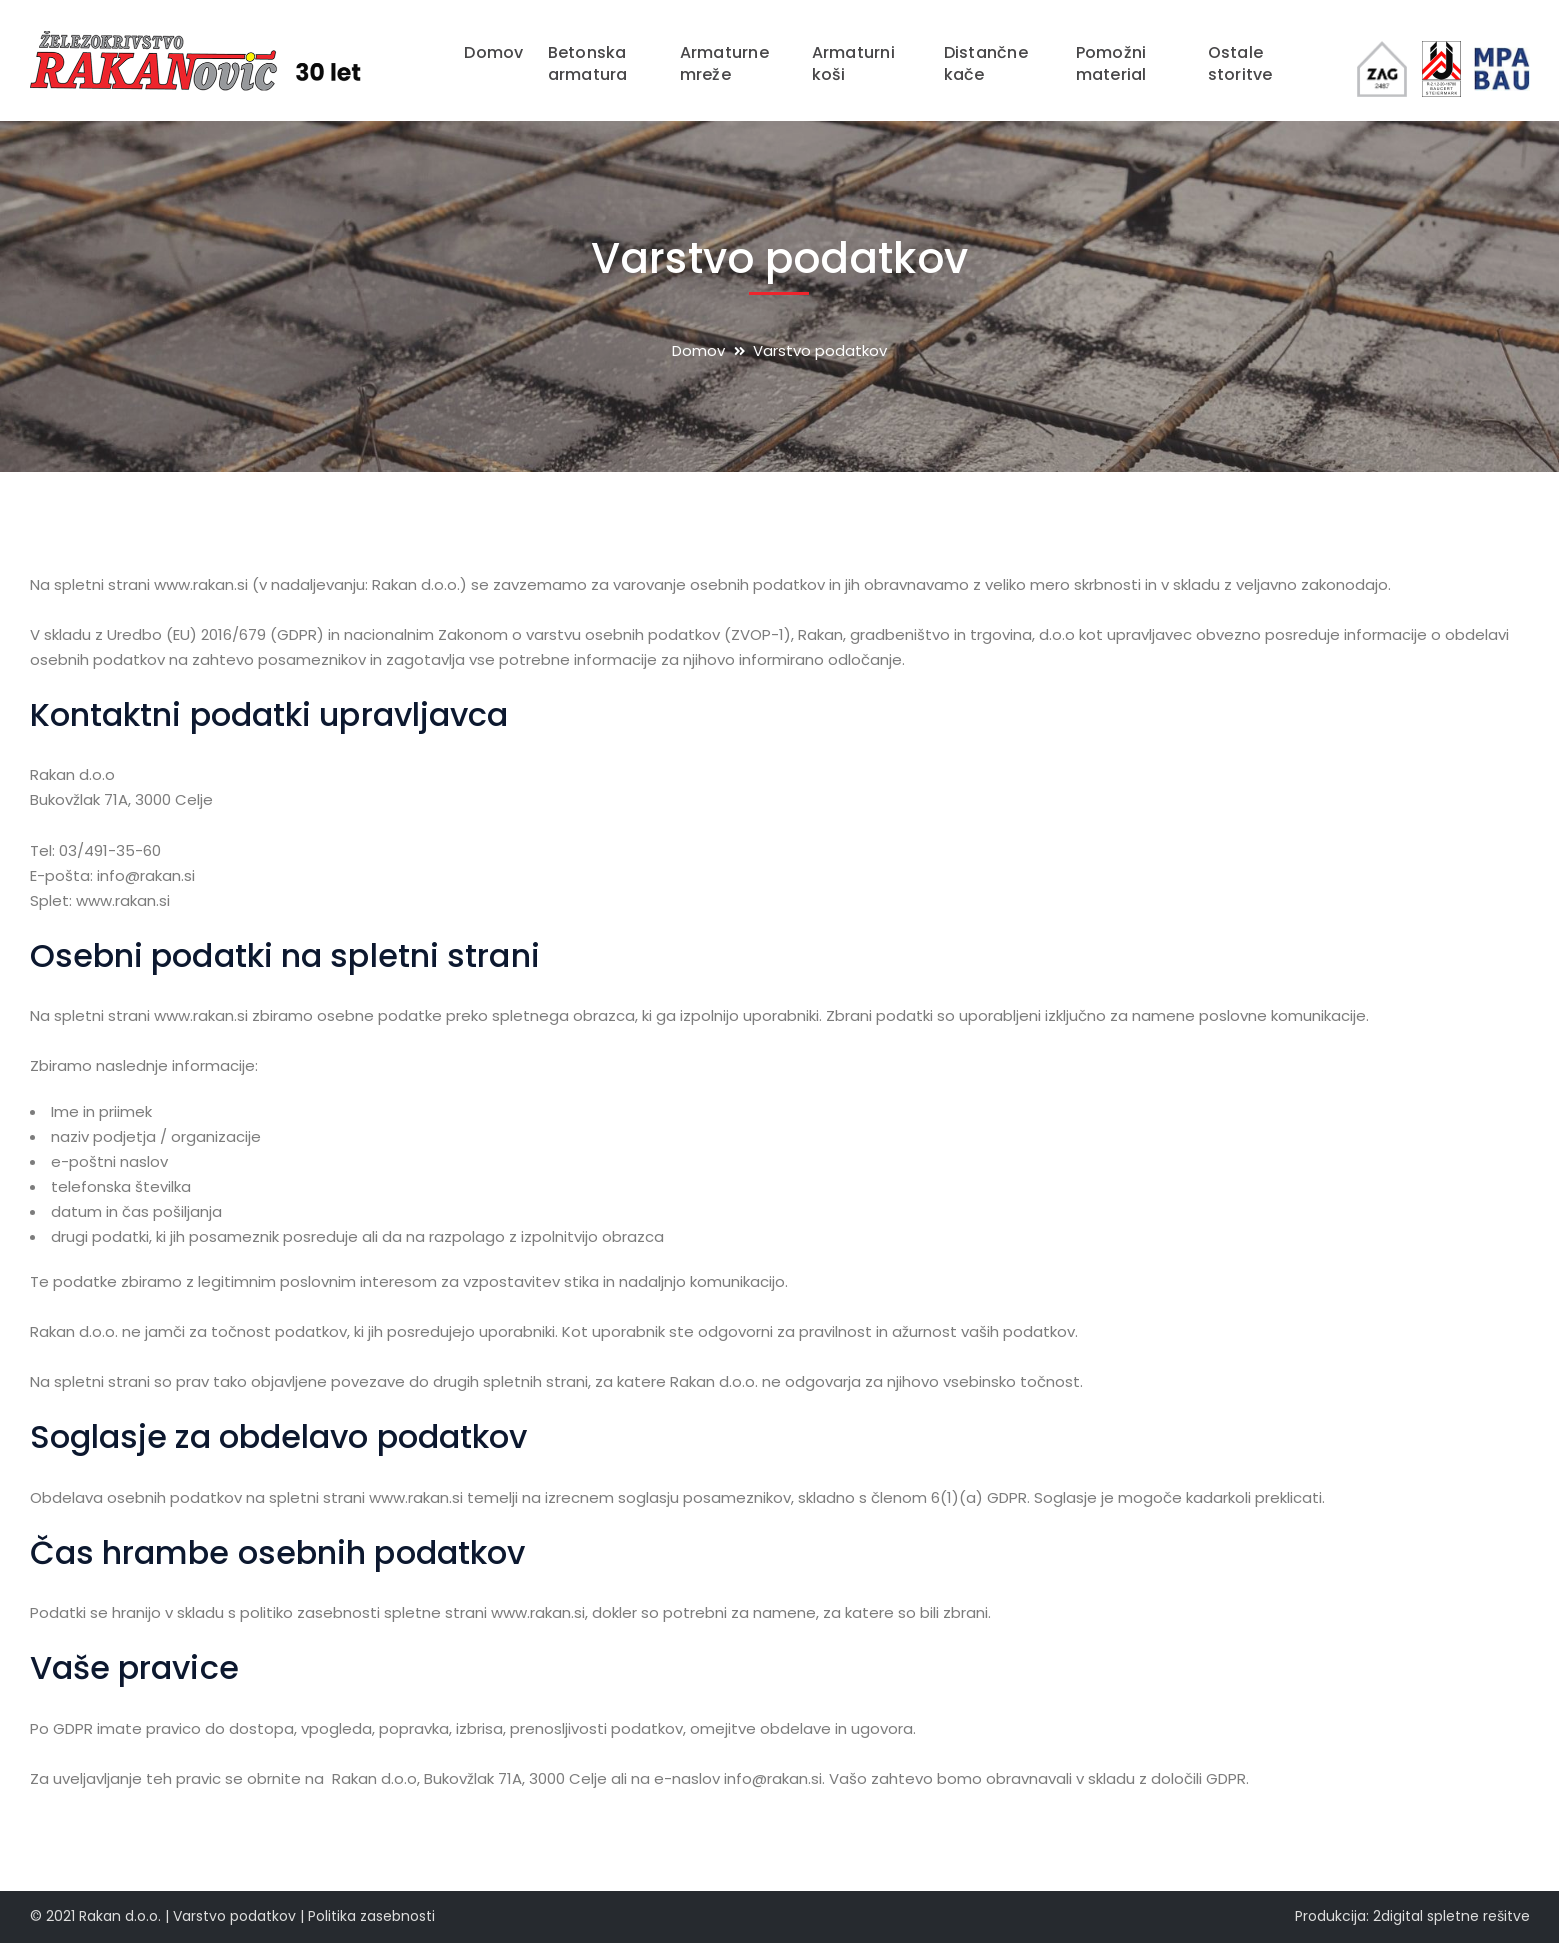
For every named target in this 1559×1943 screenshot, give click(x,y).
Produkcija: (1332, 1916)
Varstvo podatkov (234, 1916)
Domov (698, 350)
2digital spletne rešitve (1451, 1916)
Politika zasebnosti (371, 1916)
